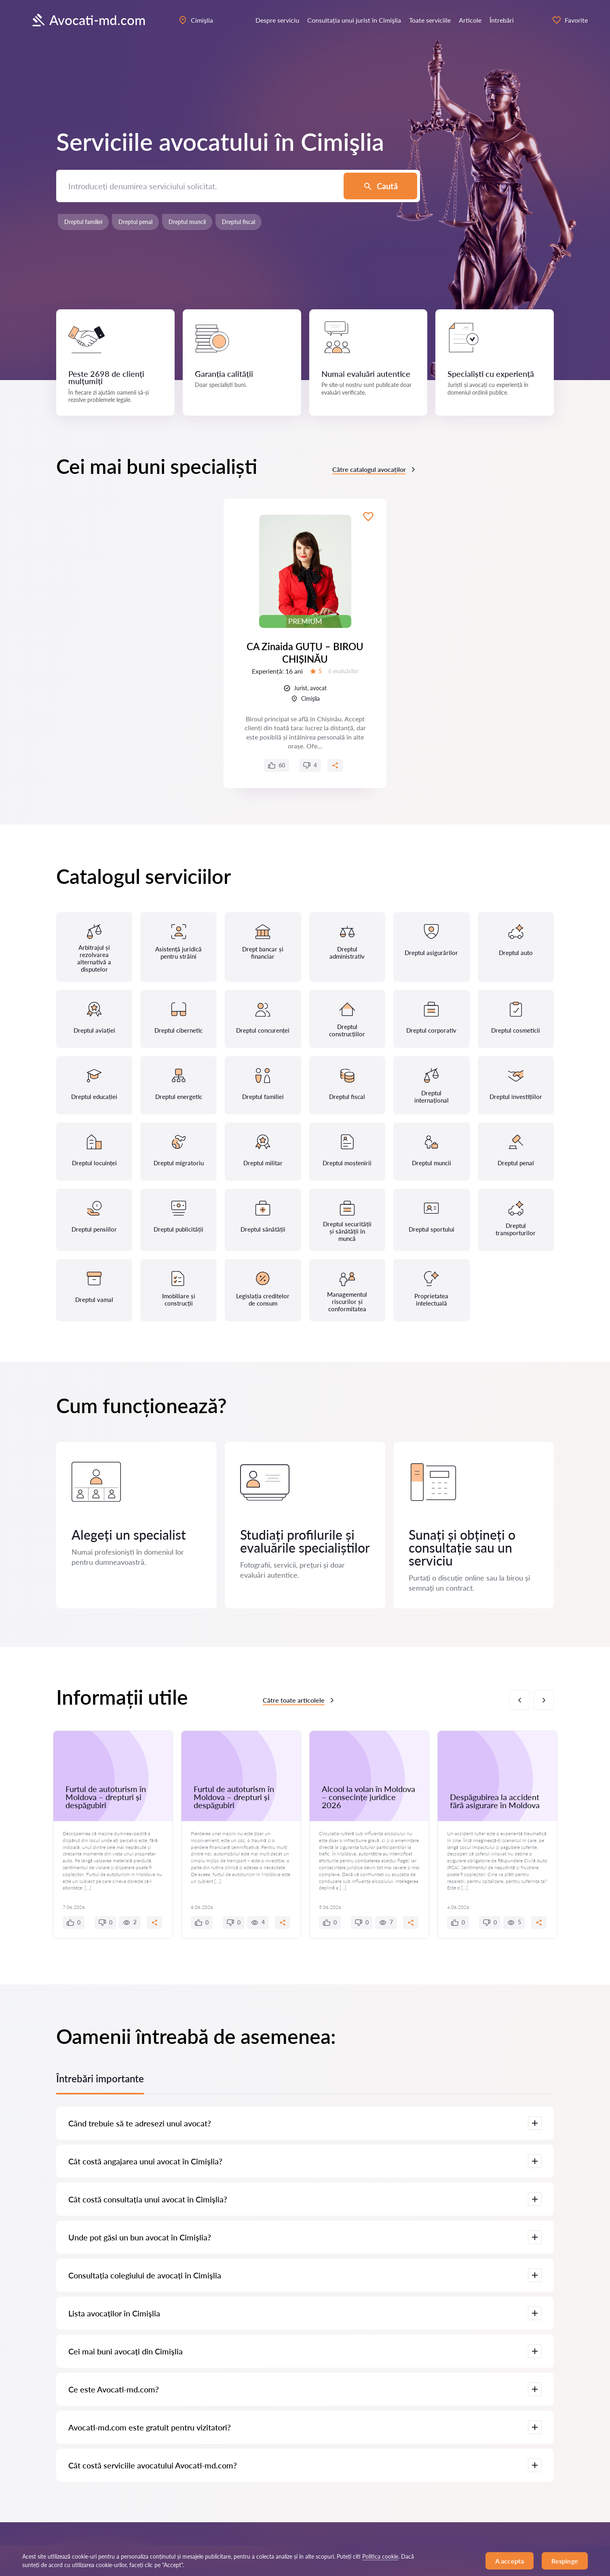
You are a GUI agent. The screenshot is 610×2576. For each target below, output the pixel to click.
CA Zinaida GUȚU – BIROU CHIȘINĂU (305, 652)
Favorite (570, 20)
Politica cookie (380, 2556)
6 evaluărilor (343, 671)
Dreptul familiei (83, 221)
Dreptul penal (135, 221)
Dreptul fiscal (238, 221)
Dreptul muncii (187, 221)
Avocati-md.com (88, 20)
